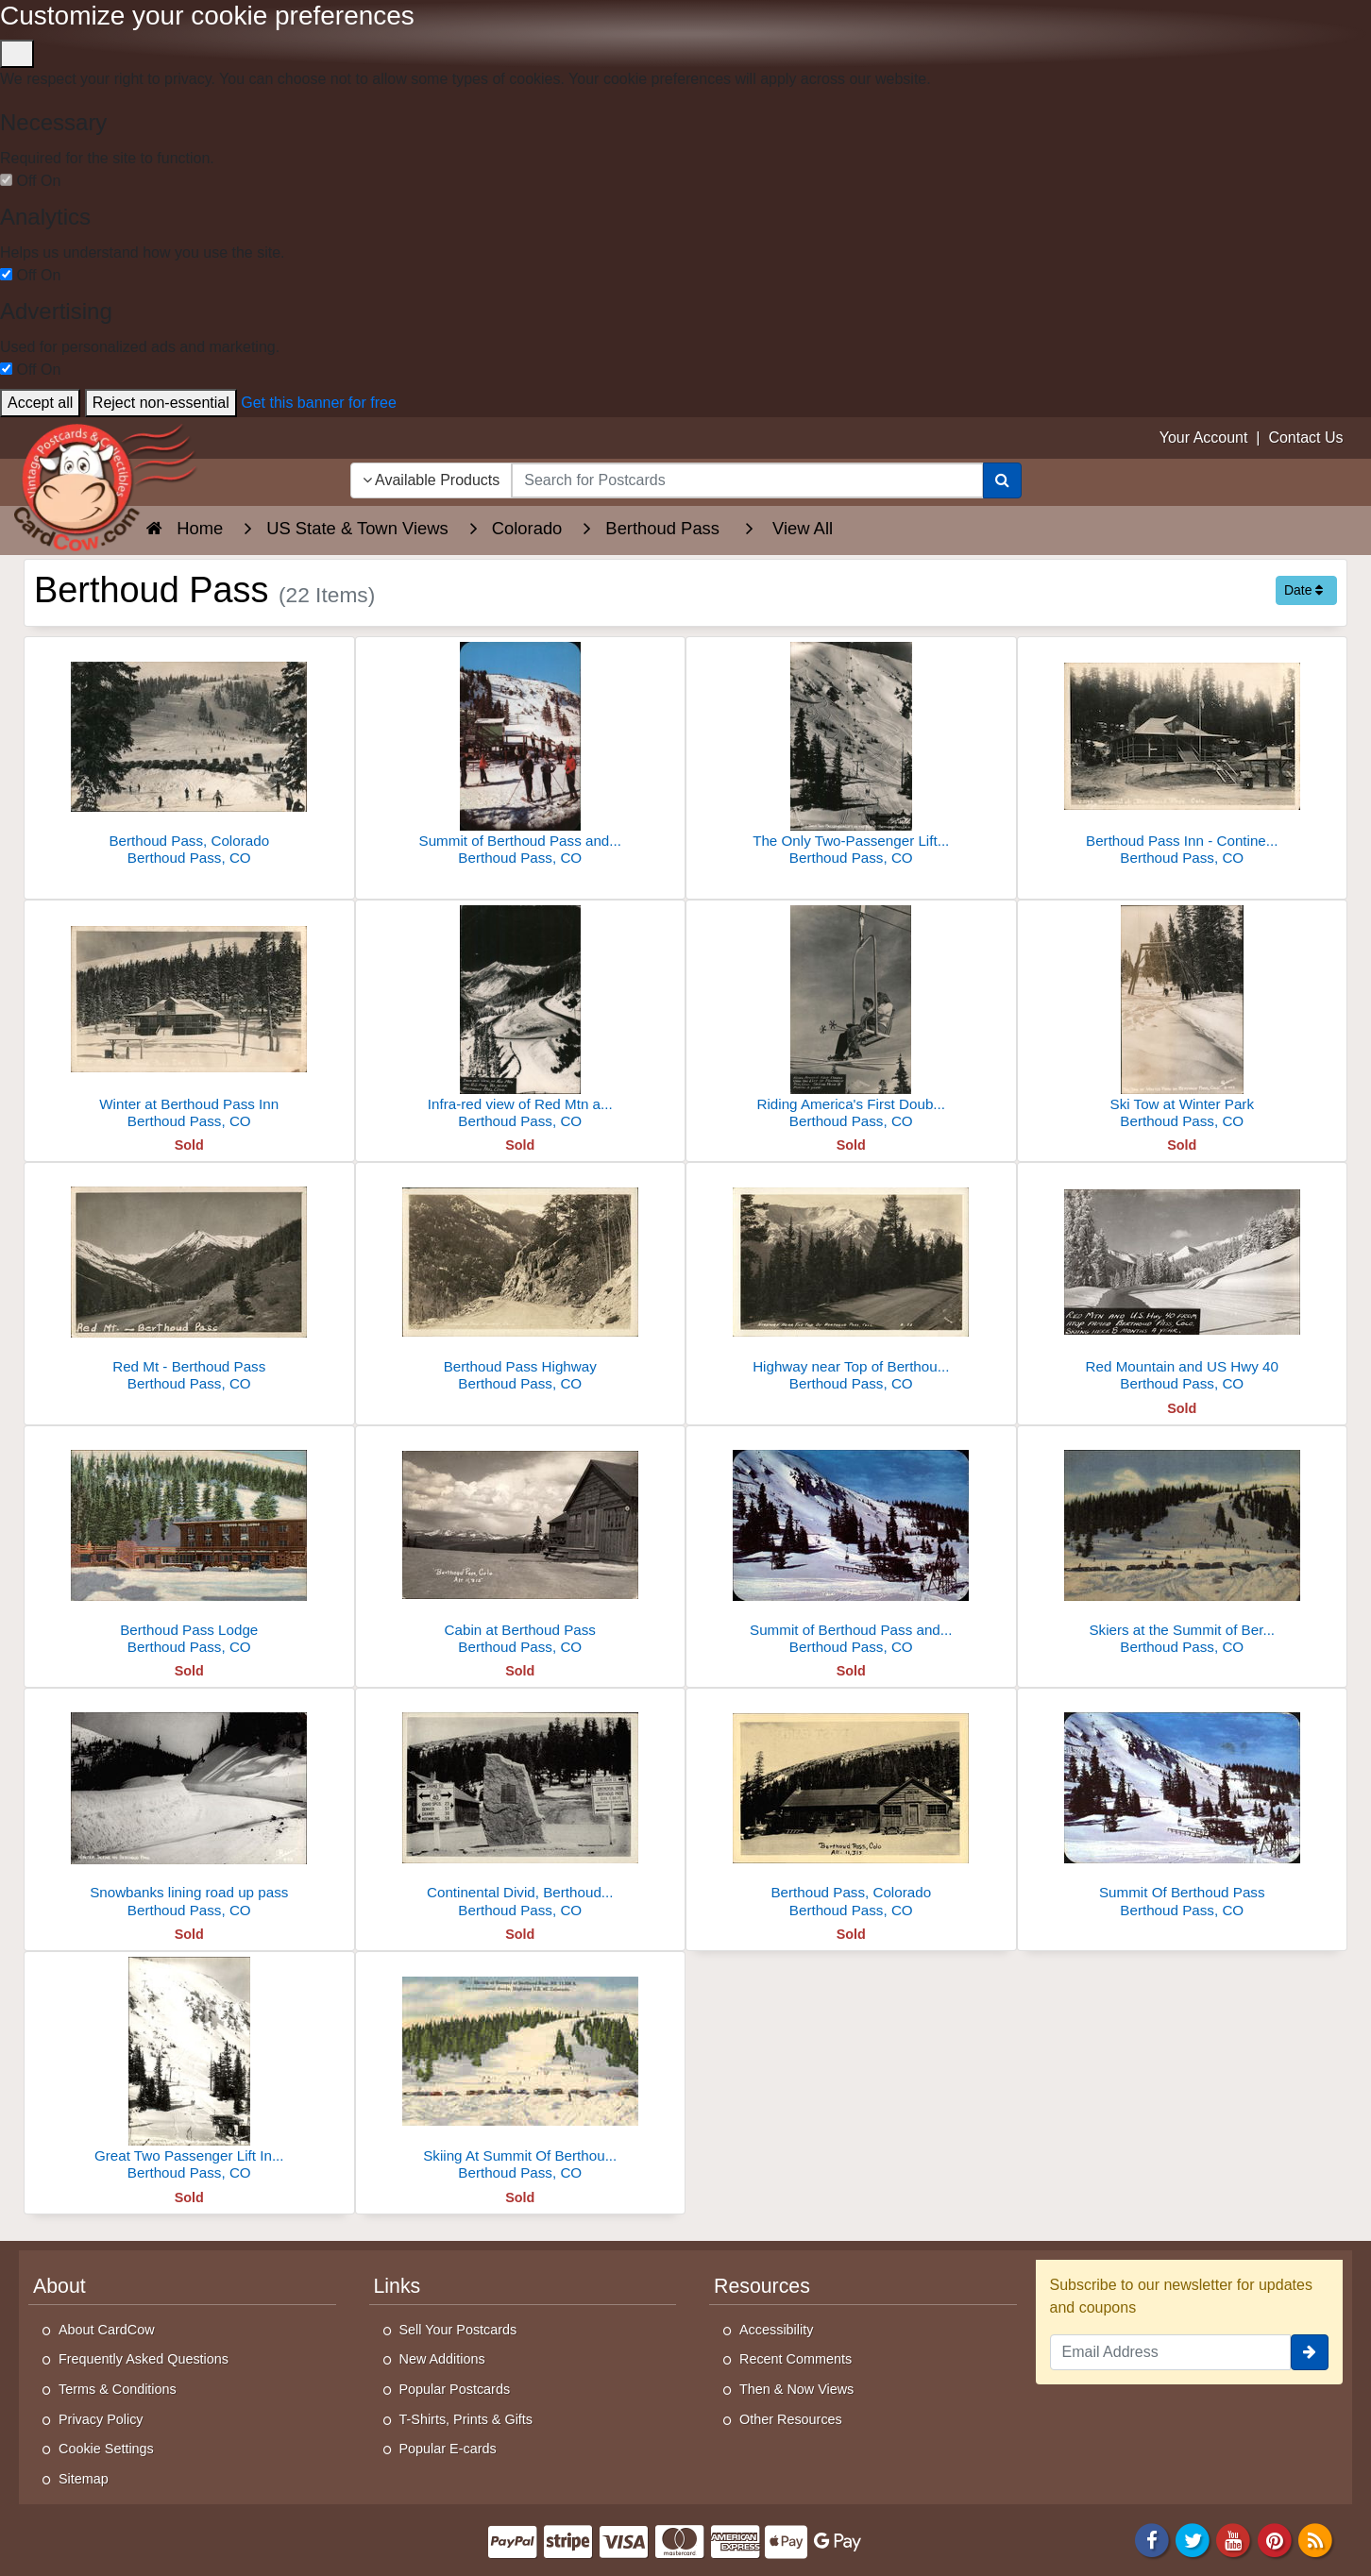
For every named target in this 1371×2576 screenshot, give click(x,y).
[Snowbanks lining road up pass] (189, 1808)
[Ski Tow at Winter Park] (1182, 1020)
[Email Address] (1171, 2352)
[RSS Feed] (1315, 2540)
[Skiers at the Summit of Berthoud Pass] (1182, 1545)
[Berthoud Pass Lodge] (189, 1545)
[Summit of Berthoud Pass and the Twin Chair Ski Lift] (521, 756)
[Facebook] (1152, 2540)
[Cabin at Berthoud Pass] (521, 1545)
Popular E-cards (448, 2448)
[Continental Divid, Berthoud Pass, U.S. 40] (521, 1808)
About (59, 2286)
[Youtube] (1234, 2540)
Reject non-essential (161, 403)
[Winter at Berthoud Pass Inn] (189, 1020)
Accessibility (776, 2329)
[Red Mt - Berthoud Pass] (189, 1282)
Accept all (40, 403)
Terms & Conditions (118, 2389)
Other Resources (790, 2419)
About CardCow (107, 2329)
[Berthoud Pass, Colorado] (189, 756)
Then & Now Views (796, 2389)
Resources (762, 2286)
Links (397, 2286)
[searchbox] (747, 480)
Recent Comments (795, 2358)
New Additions (442, 2358)
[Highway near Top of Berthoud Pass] (851, 1282)
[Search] (1002, 480)
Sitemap (84, 2478)
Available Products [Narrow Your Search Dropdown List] (431, 480)
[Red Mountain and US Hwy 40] (1182, 1282)
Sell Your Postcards (458, 2329)
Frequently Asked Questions (143, 2358)
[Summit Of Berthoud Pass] (1182, 1808)
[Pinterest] (1275, 2540)
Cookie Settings (106, 2448)
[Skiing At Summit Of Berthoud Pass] (521, 2071)
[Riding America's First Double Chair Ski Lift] (851, 1020)
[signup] (1310, 2352)
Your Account (1203, 437)
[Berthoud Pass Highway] (521, 1282)
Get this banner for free (319, 403)
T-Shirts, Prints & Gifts (466, 2419)
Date (1303, 590)
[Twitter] (1192, 2540)
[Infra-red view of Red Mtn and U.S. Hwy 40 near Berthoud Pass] (521, 1020)
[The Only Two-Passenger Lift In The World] (851, 756)
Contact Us (1305, 437)
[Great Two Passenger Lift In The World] (189, 2071)
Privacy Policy (101, 2419)
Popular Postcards (455, 2389)
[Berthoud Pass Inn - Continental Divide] (1182, 756)
